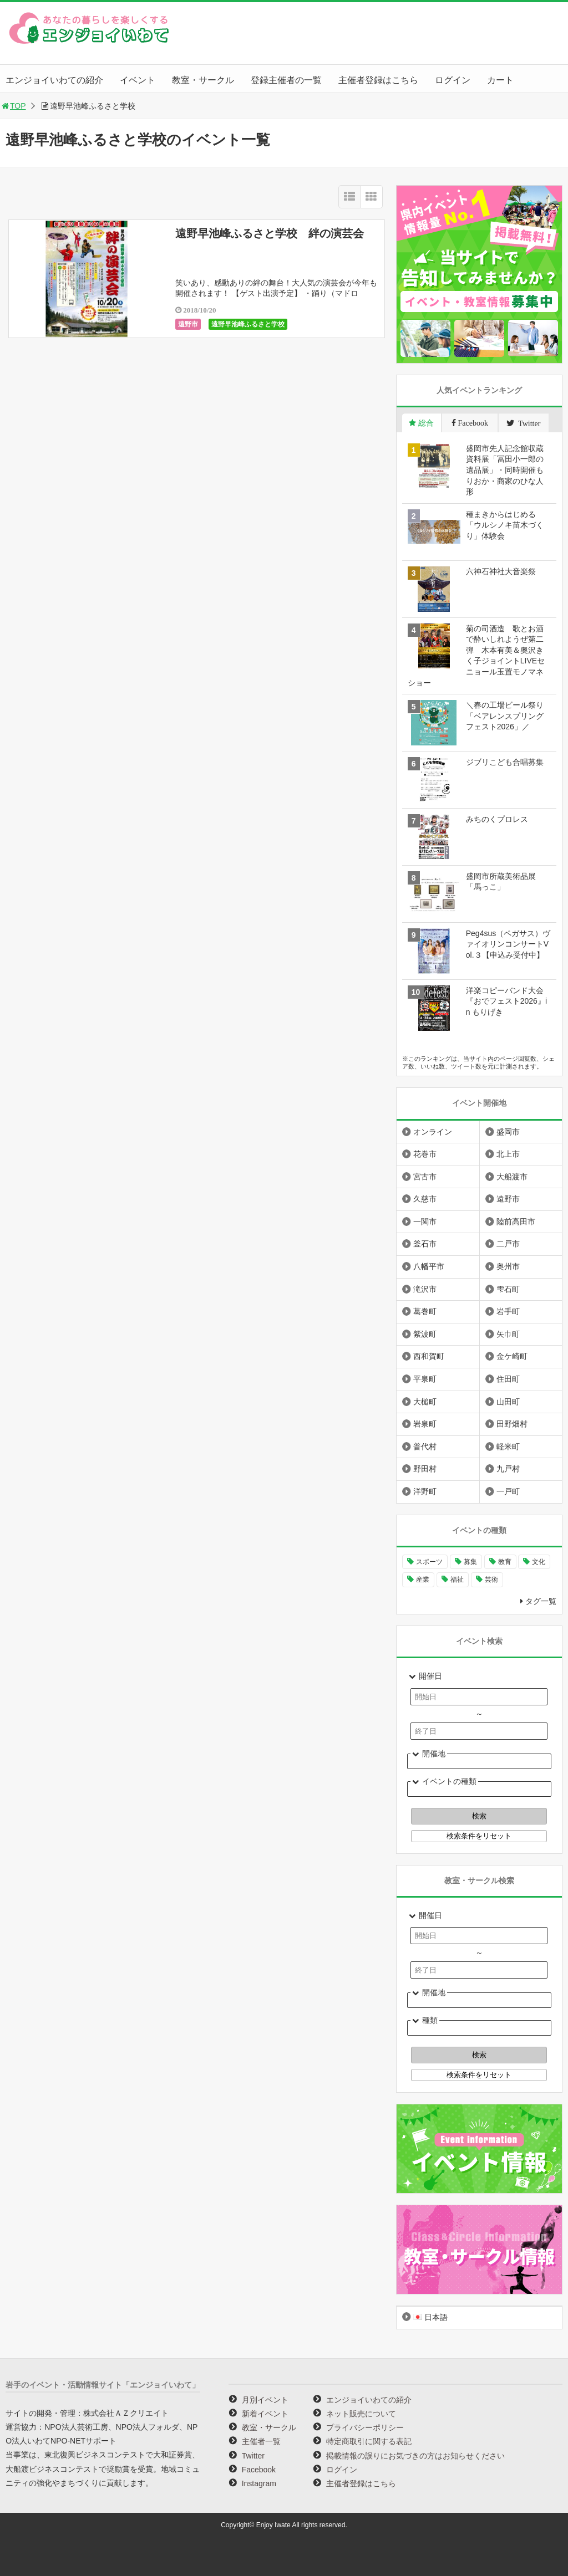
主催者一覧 (261, 2441)
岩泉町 (425, 1423)
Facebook (259, 2469)
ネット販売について (361, 2413)
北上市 (508, 1153)
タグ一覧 (540, 1601)
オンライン (432, 1131)
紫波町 (425, 1334)
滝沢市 (425, 1289)
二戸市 (508, 1243)
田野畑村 (512, 1423)
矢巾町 (508, 1334)
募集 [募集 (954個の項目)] (470, 1562)
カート (500, 80)
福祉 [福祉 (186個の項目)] (457, 1579)
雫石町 (508, 1289)
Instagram (259, 2483)
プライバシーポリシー (365, 2427)
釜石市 (425, 1243)
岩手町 (508, 1311)
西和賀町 (428, 1356)
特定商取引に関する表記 (369, 2441)
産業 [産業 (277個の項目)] (422, 1579)
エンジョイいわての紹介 (54, 80)
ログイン (452, 80)
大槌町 (425, 1401)
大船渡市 (512, 1176)
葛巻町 (425, 1311)
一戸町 (508, 1491)
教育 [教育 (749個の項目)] (504, 1562)
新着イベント (265, 2413)
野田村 (425, 1468)
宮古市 (425, 1176)
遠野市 (188, 324)
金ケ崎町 (512, 1356)
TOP (13, 105)
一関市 (425, 1221)
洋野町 (425, 1491)
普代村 (425, 1446)
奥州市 (508, 1266)
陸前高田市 (515, 1221)
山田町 (508, 1401)
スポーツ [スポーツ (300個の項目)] (429, 1562)
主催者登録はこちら (378, 80)
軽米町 (508, 1446)
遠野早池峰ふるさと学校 (248, 324)
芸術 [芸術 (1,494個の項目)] (491, 1579)
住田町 (508, 1378)
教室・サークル (203, 80)
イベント (137, 80)
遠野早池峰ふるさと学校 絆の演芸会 (269, 233)
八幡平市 (428, 1266)
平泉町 (425, 1378)
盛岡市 (508, 1131)
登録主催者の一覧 (286, 80)
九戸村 (508, 1468)
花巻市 (425, 1153)
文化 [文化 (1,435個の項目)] (538, 1562)
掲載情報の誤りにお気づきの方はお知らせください (415, 2455)
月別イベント (265, 2399)
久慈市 (425, 1198)
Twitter (253, 2455)
